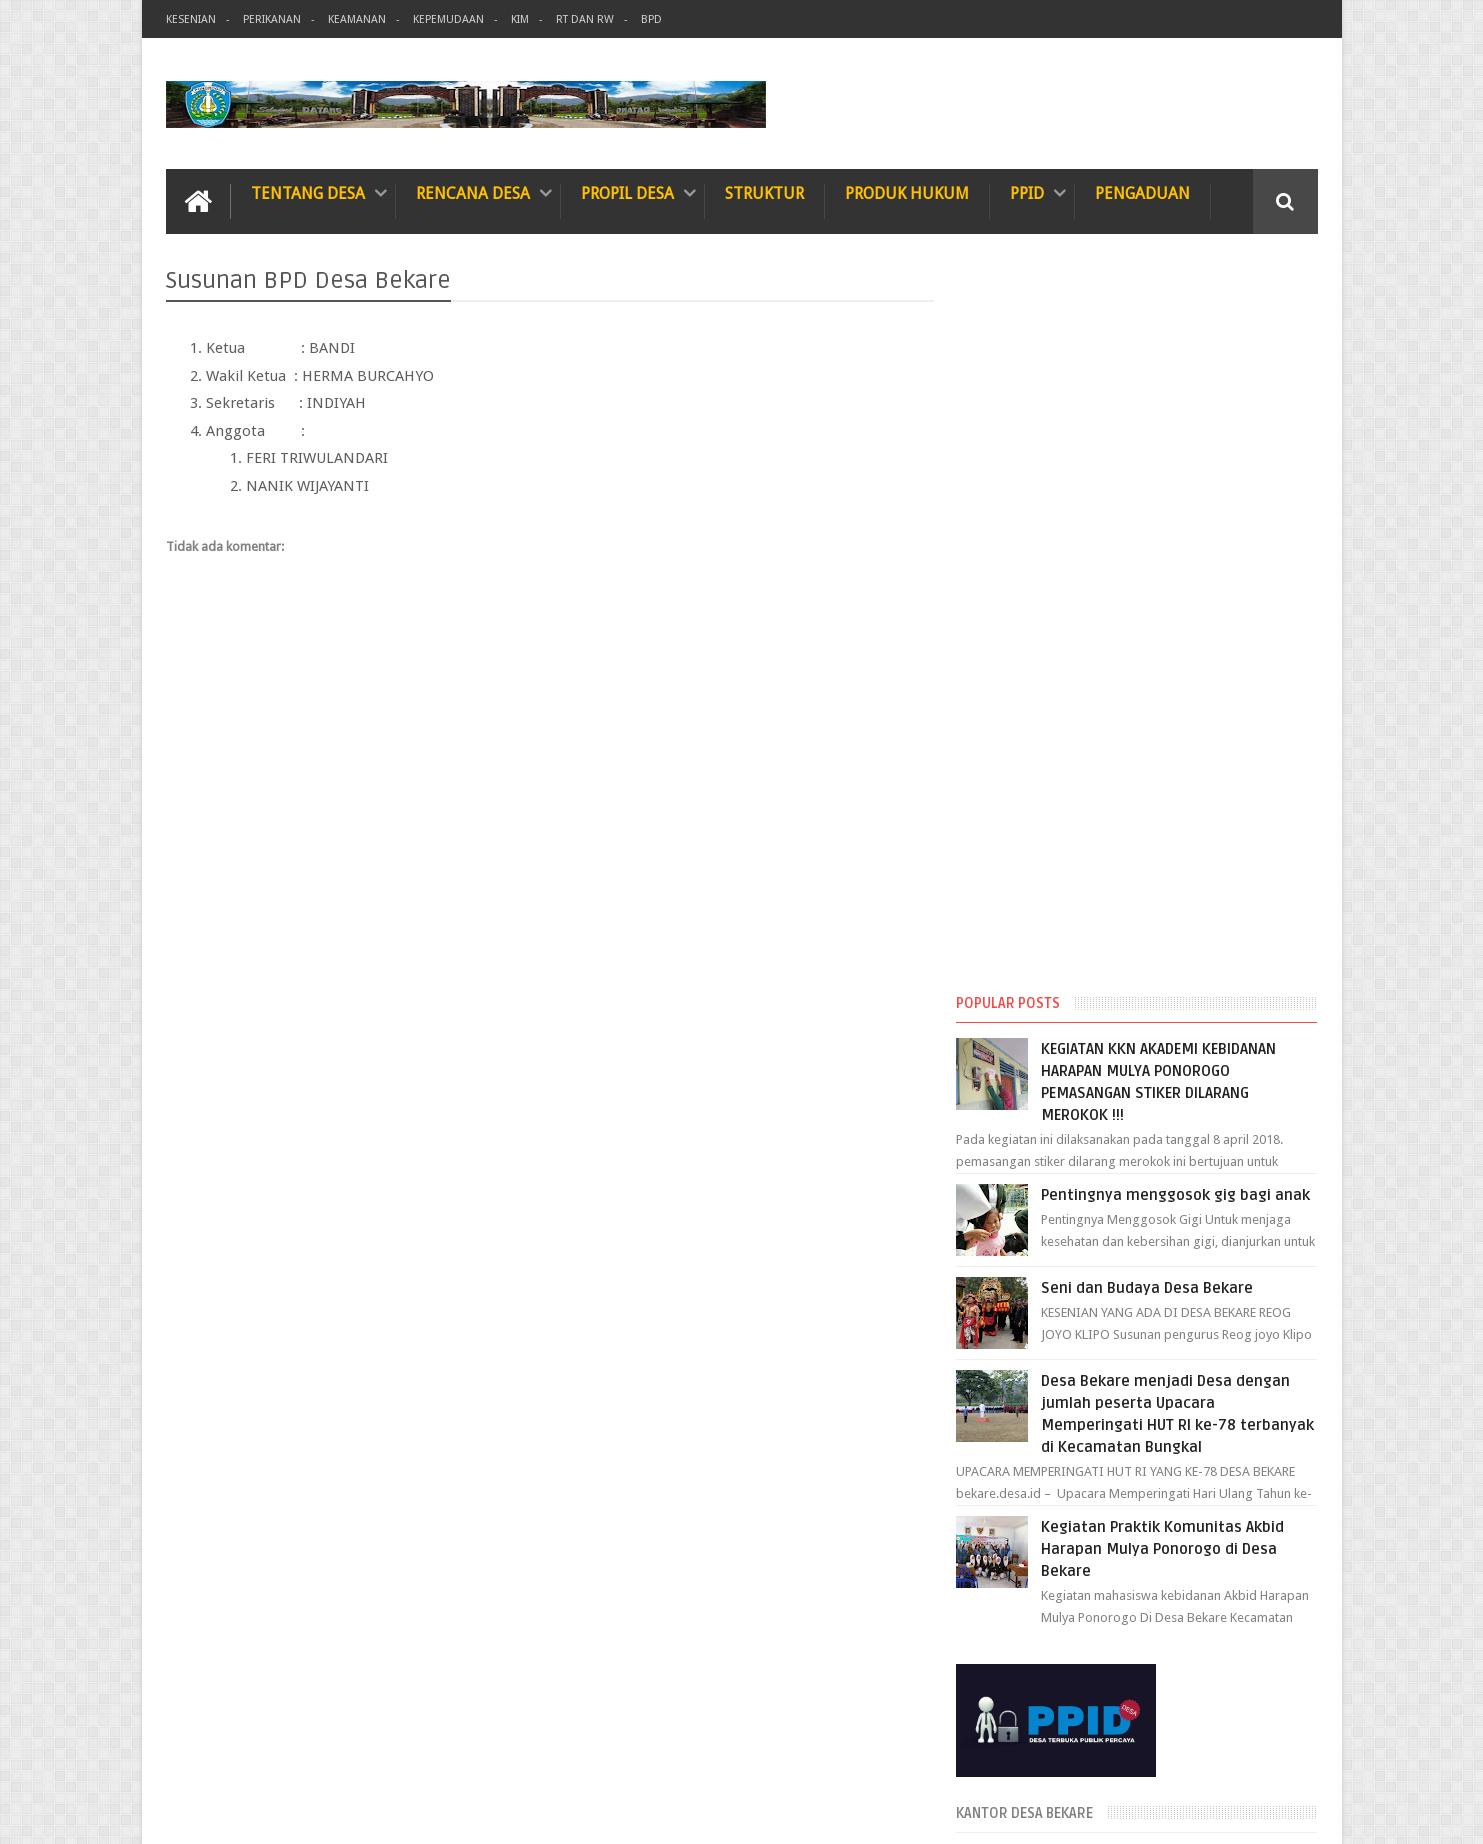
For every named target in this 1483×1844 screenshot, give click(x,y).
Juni (1020, 1426)
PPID (1027, 193)
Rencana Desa (473, 193)
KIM (520, 19)
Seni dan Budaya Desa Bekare (1163, 559)
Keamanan (357, 19)
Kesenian (191, 19)
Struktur (764, 193)
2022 (1007, 1552)
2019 (1007, 1603)
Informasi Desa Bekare (360, 1812)
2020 (1007, 1578)
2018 (1007, 1628)
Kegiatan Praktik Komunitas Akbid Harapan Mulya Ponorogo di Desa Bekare (1178, 820)
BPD (651, 19)
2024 (1007, 1403)
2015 (1007, 1654)
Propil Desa (627, 193)
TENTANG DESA (308, 193)
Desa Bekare (1154, 1812)
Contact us (1267, 1752)
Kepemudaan (448, 19)
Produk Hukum (907, 193)
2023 (1007, 1527)
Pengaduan (1142, 193)
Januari (1029, 1495)
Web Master (1283, 1812)
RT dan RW (585, 19)
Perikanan (272, 19)
